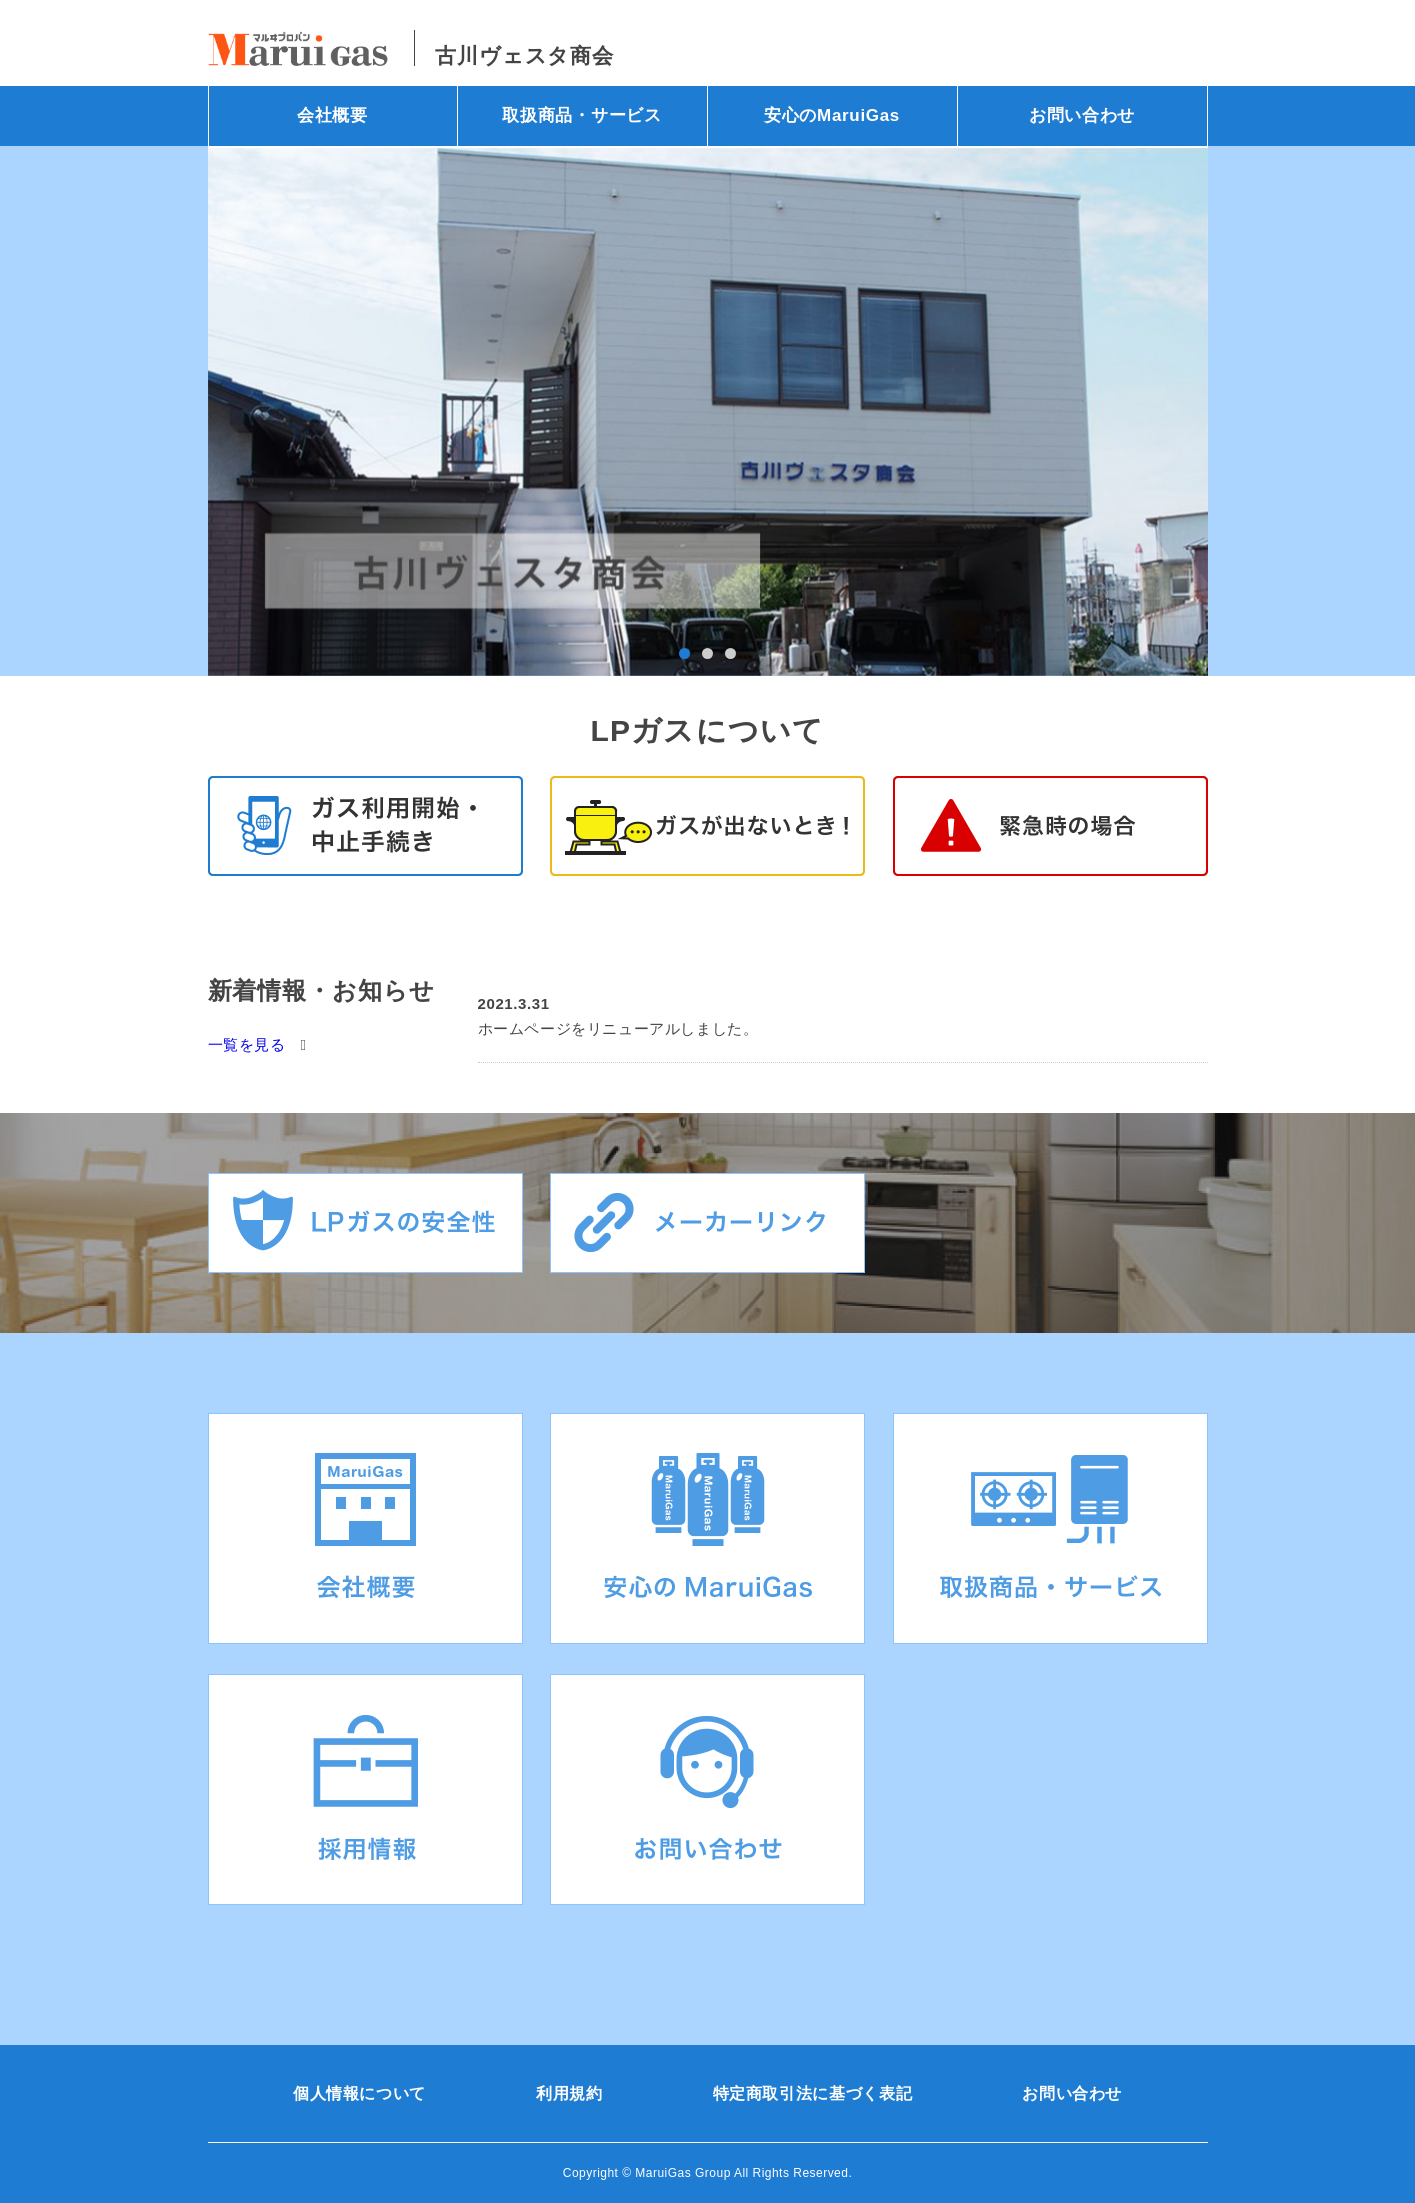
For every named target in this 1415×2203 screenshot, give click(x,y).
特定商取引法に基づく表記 (813, 2093)
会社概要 (332, 115)
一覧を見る (247, 1044)
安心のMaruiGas (832, 115)
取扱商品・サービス (581, 115)
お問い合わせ (1082, 115)
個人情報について (359, 2093)
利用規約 (569, 2093)
